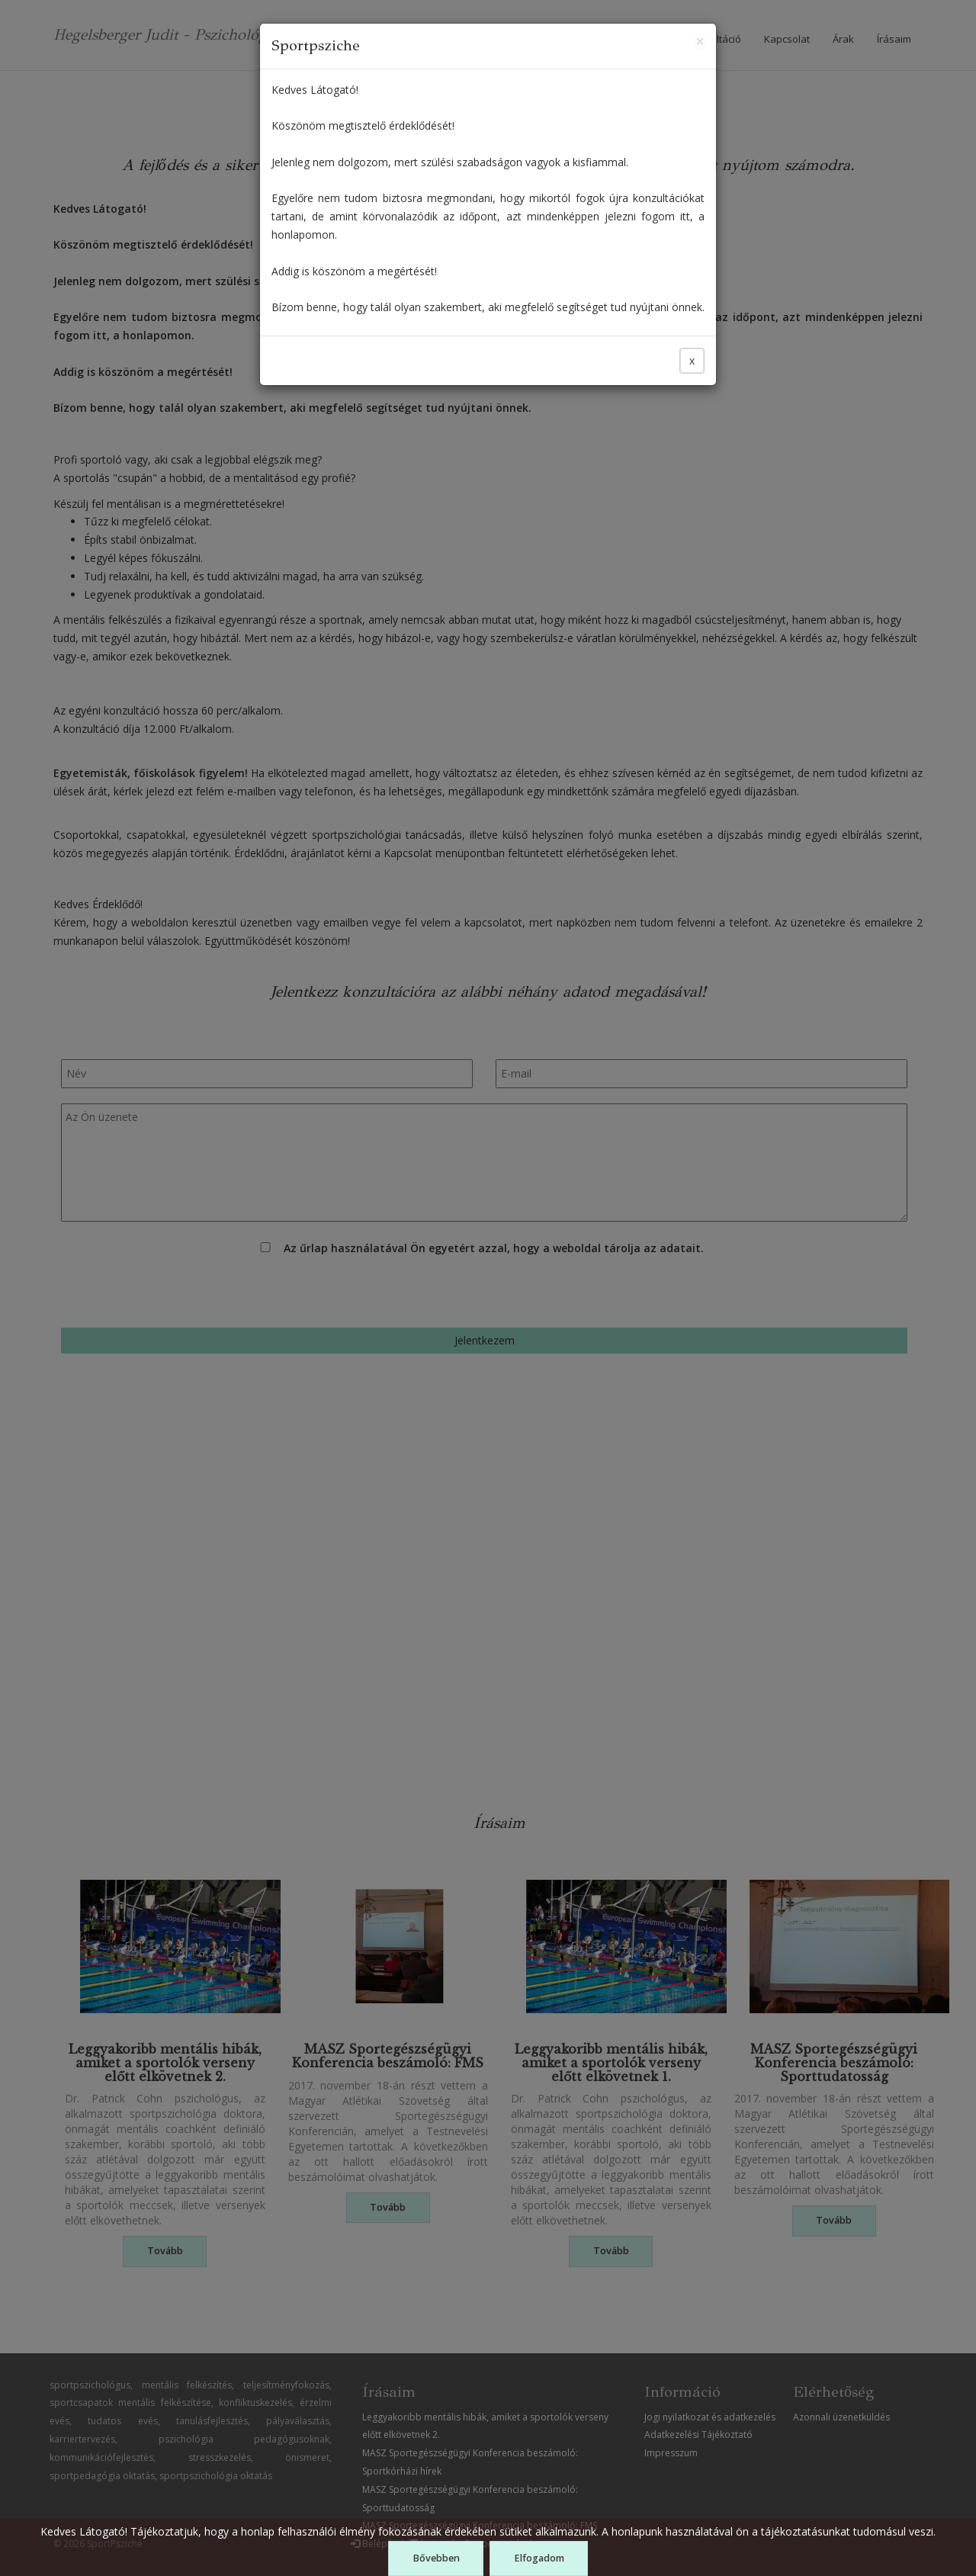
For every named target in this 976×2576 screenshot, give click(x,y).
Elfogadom (539, 2558)
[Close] (700, 42)
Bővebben (436, 2558)
